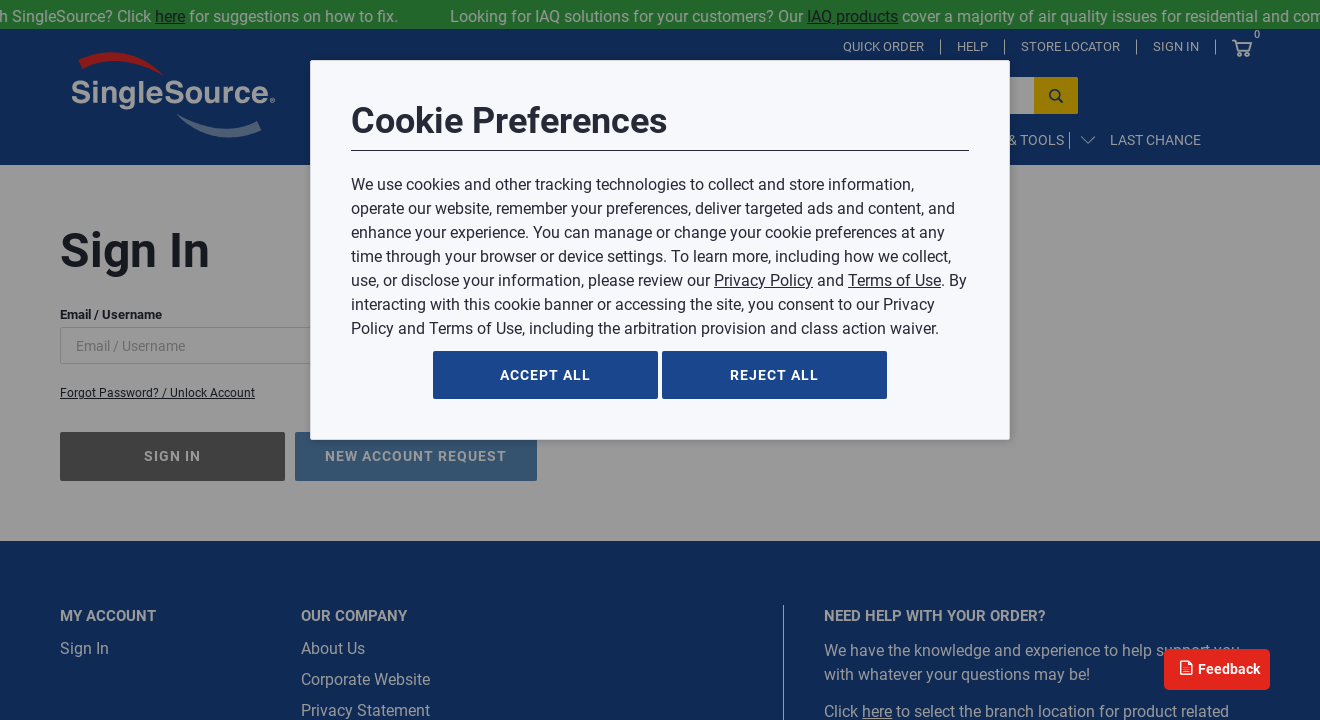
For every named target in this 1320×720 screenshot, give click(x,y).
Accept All (545, 375)
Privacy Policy (763, 280)
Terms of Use (894, 280)
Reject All (774, 375)
